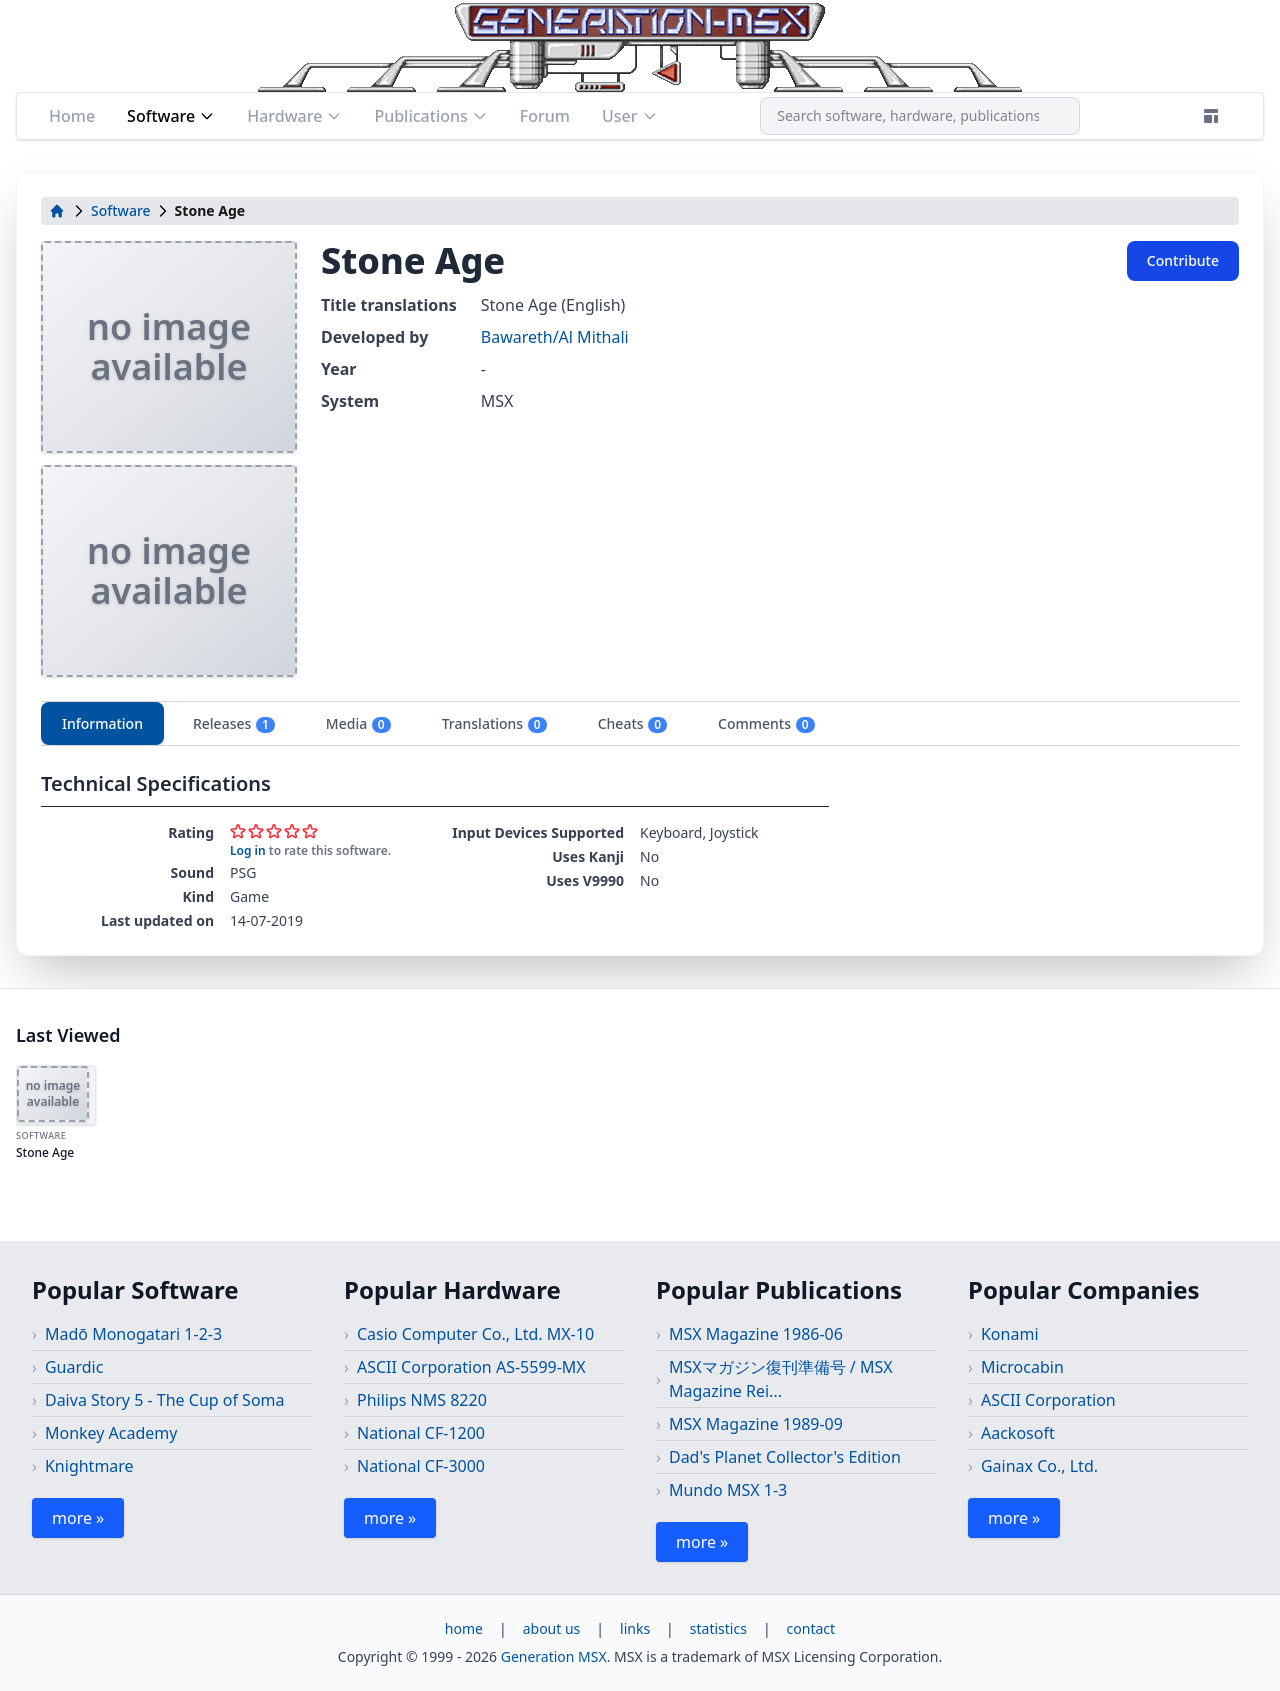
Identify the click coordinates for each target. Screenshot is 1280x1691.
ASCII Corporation (1048, 1400)
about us (552, 1628)
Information (102, 723)
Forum (545, 116)
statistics (718, 1628)
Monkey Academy (111, 1433)
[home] (57, 211)
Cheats (633, 724)
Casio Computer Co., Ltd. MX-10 (475, 1334)
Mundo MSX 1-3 (728, 1490)
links (635, 1628)
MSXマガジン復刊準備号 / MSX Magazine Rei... (781, 1379)
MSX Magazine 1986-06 (756, 1334)
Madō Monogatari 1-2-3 (133, 1334)
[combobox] (920, 116)
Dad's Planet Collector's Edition (785, 1457)
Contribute (1183, 260)
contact (811, 1628)
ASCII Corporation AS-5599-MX (471, 1367)
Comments (766, 724)
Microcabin (1022, 1367)
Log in (248, 850)
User (630, 116)
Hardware (294, 116)
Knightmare (89, 1466)
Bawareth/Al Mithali (555, 337)
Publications (430, 116)
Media (359, 724)
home (464, 1628)
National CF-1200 (421, 1433)
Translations (495, 724)
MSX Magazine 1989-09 (756, 1424)
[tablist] (640, 723)
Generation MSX (554, 1656)
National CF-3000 (421, 1466)
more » (78, 1518)
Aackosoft (1018, 1433)
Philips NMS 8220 (422, 1400)
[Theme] (1211, 116)
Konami (1010, 1334)
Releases (234, 724)
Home (72, 116)
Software (171, 116)
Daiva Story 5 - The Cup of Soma (165, 1400)
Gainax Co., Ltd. (1039, 1466)
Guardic (74, 1367)
